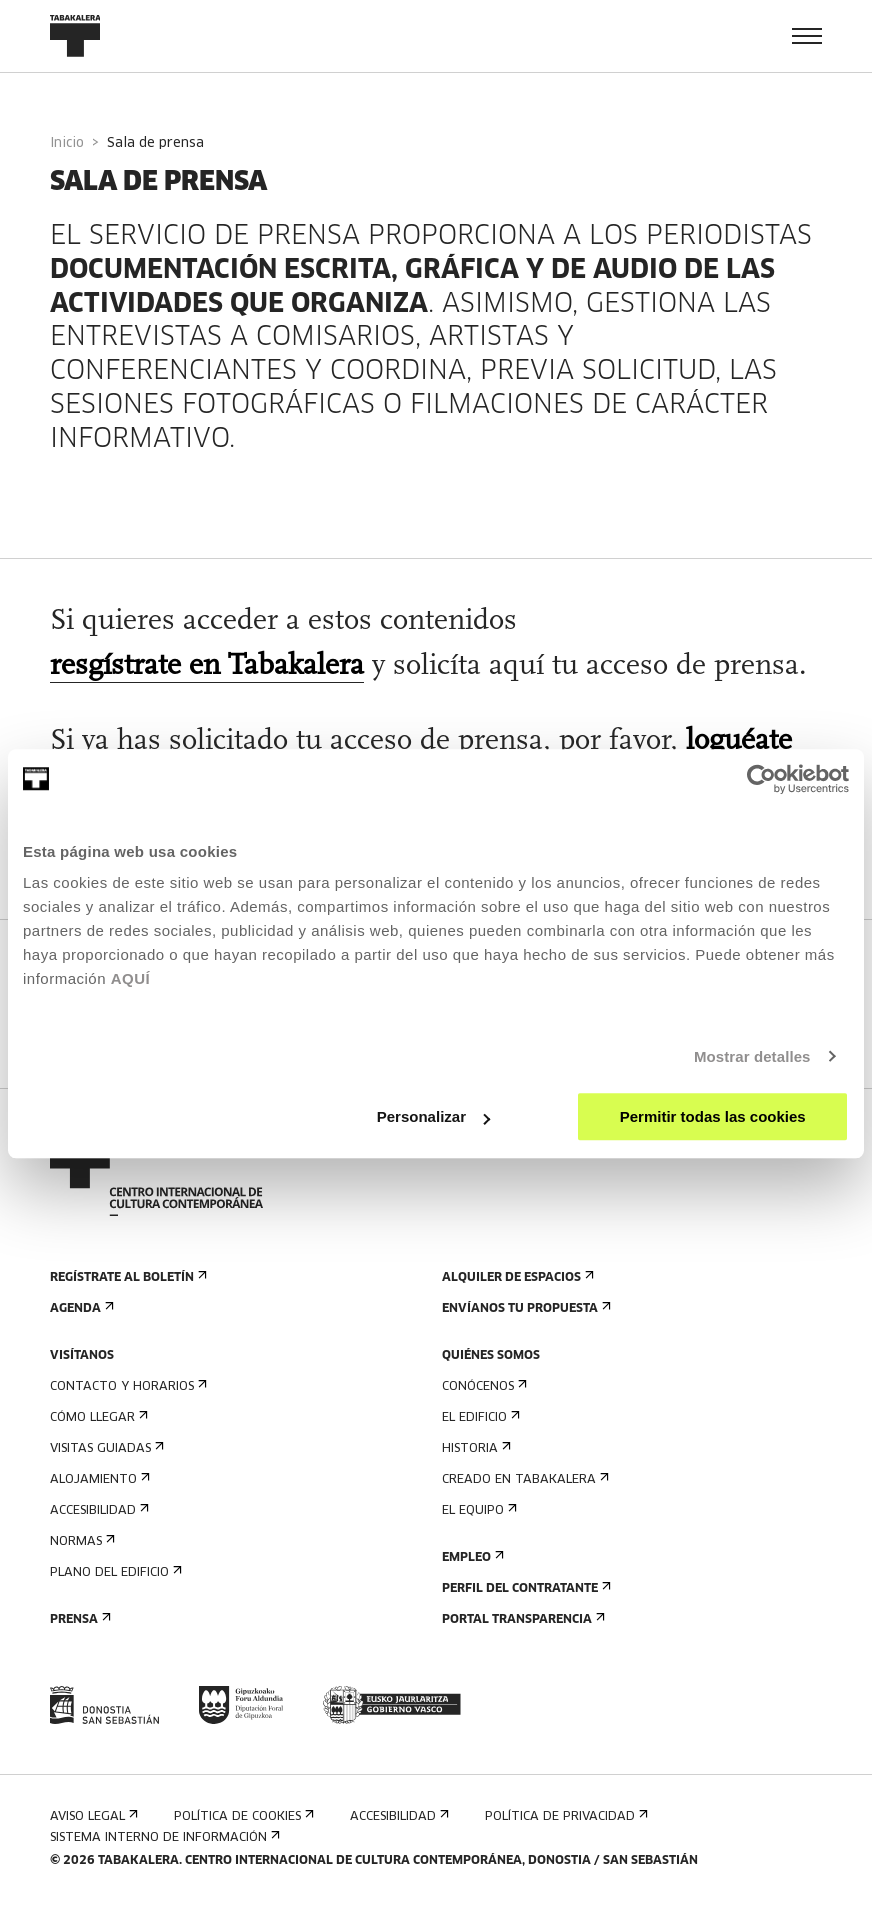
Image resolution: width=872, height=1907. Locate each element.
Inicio (67, 143)
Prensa (78, 1619)
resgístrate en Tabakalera (207, 666)
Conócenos (482, 1386)
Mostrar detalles (752, 1056)
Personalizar (433, 1116)
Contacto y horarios (126, 1386)
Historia (474, 1448)
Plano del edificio (114, 1572)
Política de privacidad (564, 1816)
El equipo (477, 1510)
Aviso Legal (92, 1816)
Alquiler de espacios (516, 1277)
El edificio (479, 1417)
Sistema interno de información (163, 1837)
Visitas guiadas (105, 1448)
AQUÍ (131, 978)
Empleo (471, 1557)
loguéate (739, 741)
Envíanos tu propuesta (524, 1308)
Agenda (80, 1308)
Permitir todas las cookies (713, 1116)
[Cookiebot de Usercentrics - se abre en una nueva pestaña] (761, 779)
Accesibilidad (97, 1510)
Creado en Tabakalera (523, 1479)
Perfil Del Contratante (524, 1588)
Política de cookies (242, 1816)
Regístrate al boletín (126, 1277)
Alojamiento (98, 1479)
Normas (80, 1541)
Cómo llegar (97, 1417)
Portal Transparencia (521, 1619)
